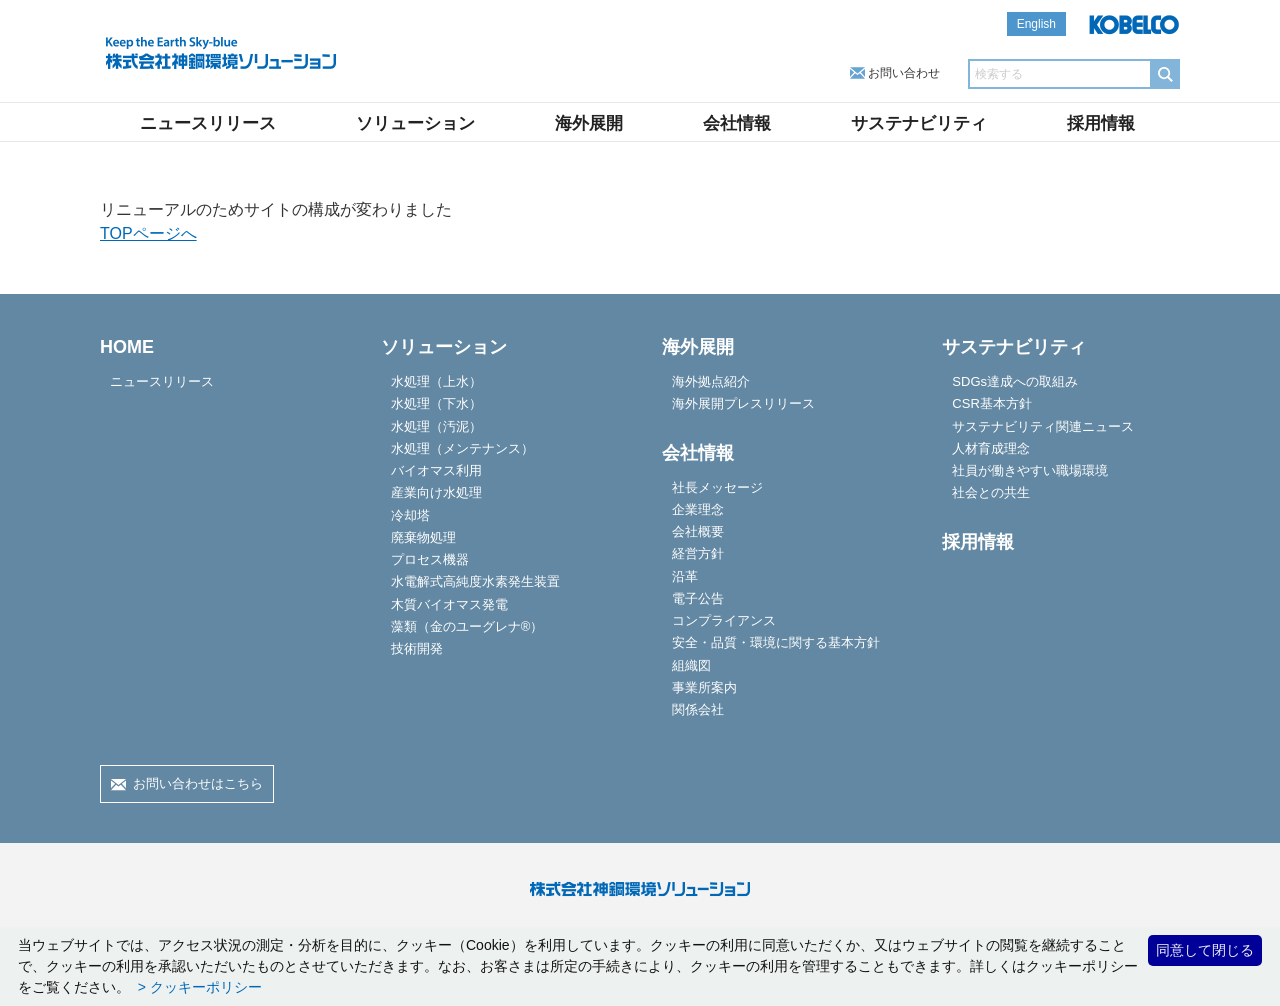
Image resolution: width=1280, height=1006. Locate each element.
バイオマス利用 (436, 470)
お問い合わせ (904, 73)
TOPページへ (148, 233)
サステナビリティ (919, 123)
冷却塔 (410, 515)
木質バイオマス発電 (449, 604)
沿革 (685, 576)
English (1036, 24)
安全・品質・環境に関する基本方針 (776, 642)
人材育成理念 (991, 448)
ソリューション (415, 123)
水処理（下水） (436, 403)
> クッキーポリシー (198, 987)
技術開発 (417, 648)
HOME (127, 347)
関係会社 (698, 709)
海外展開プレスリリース (743, 403)
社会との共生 (991, 492)
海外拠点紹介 (711, 381)
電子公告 (698, 598)
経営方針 (698, 553)
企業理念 (698, 509)
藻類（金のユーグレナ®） (467, 626)
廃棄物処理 (423, 537)
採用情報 (1101, 123)
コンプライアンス (724, 620)
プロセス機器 (430, 559)
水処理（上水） (436, 381)
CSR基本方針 (991, 403)
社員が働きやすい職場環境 (1030, 470)
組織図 (691, 665)
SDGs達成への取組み (1015, 381)
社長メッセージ (717, 487)
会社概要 (698, 531)
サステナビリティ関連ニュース (1043, 426)
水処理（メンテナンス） (462, 448)
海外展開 (589, 123)
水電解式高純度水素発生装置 (475, 581)
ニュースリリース (208, 123)
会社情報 (737, 123)
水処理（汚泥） (436, 426)
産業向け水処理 (436, 492)
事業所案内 (704, 687)
